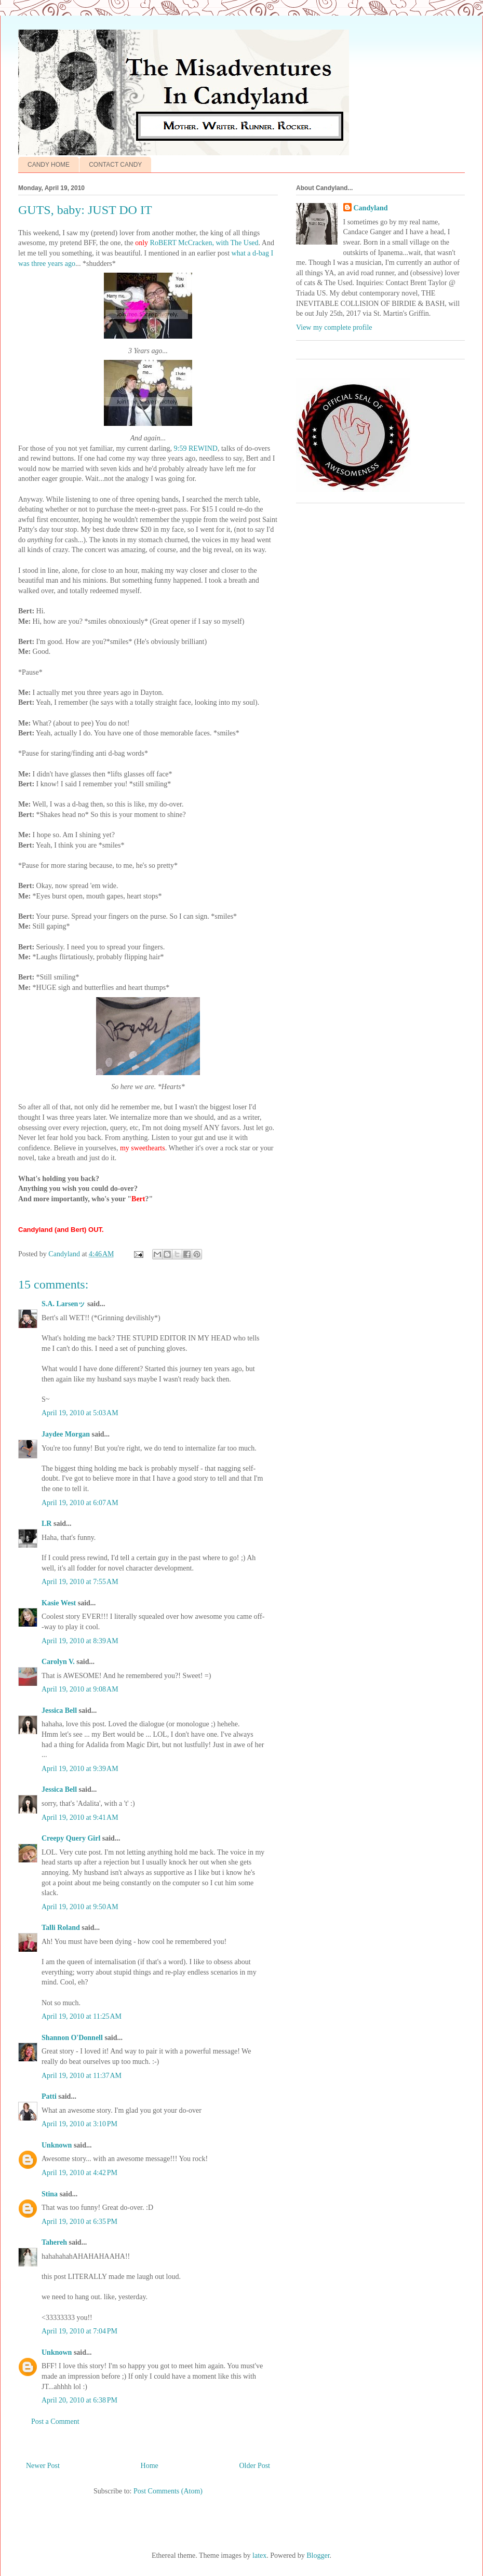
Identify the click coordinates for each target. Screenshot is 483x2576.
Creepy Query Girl (71, 1838)
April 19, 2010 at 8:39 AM (80, 1641)
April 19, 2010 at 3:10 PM (79, 2124)
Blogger (317, 2555)
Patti (49, 2096)
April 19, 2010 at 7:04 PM (79, 2331)
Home (149, 2466)
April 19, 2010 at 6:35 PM (79, 2221)
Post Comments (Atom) (168, 2491)
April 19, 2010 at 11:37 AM (82, 2075)
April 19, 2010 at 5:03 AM (80, 1413)
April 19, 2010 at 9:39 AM (80, 1769)
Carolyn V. (58, 1662)
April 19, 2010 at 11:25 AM (82, 2016)
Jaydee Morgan (66, 1434)
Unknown (57, 2145)
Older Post (255, 2466)
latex (259, 2555)
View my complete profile (334, 327)
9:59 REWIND (196, 448)
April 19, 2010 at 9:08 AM (80, 1689)
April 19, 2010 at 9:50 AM (80, 1907)
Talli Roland (61, 1927)
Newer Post (43, 2466)
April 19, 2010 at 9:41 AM (80, 1817)
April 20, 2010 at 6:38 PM (79, 2400)
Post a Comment (55, 2421)
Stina (50, 2194)
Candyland (371, 208)
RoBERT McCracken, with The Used (204, 243)
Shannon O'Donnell (72, 2038)
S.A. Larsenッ (63, 1304)
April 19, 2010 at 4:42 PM (79, 2173)
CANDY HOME (49, 164)
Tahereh (54, 2242)
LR (46, 1523)
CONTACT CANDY (115, 164)
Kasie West (59, 1603)
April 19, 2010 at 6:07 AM (80, 1503)
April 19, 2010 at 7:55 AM (80, 1582)
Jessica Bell (59, 1710)
